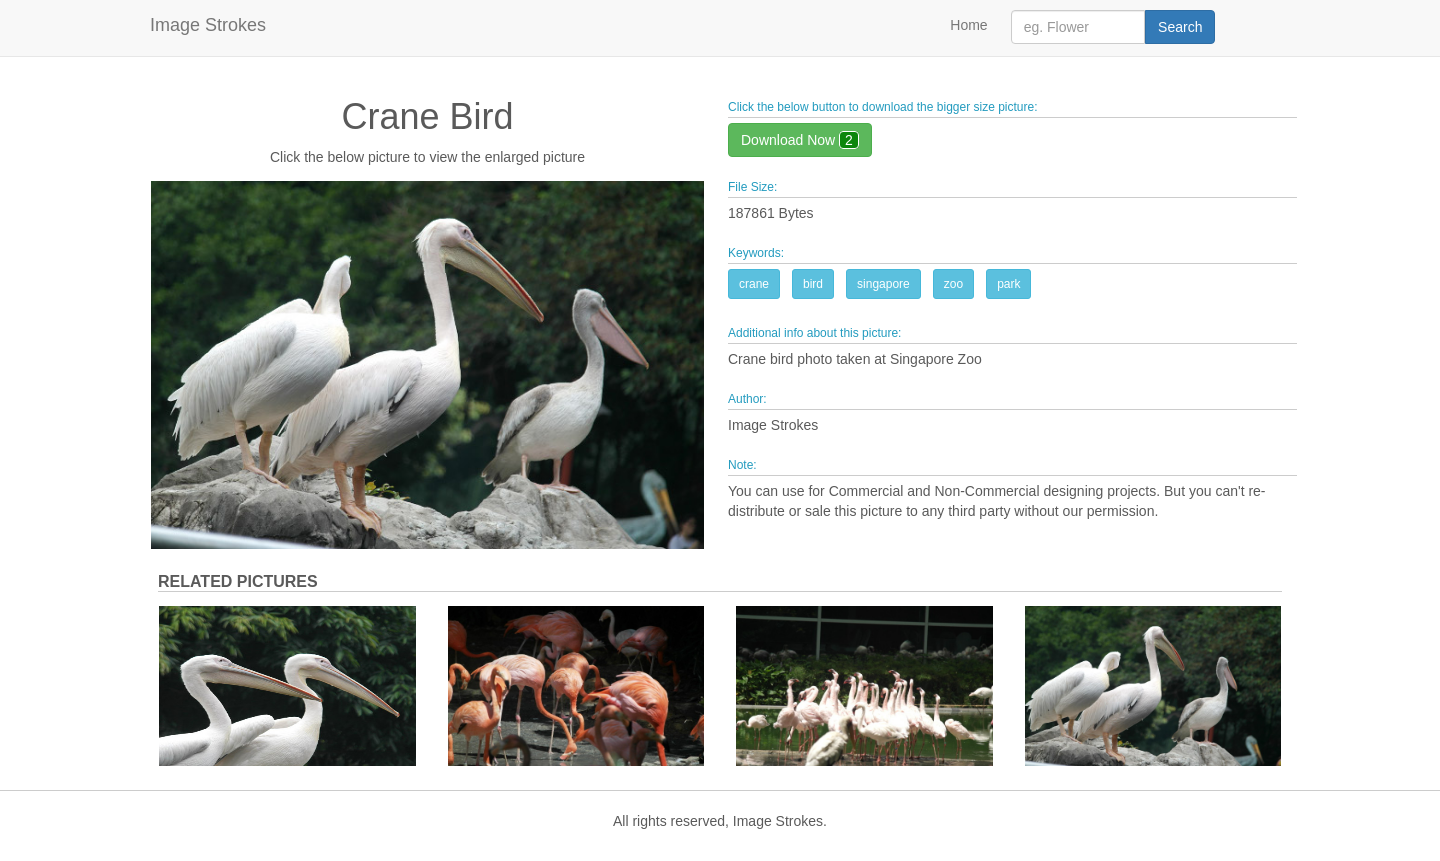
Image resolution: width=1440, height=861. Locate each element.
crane (754, 284)
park (1008, 284)
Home (968, 25)
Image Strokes (208, 25)
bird (813, 284)
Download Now (800, 140)
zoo (953, 284)
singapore (883, 284)
